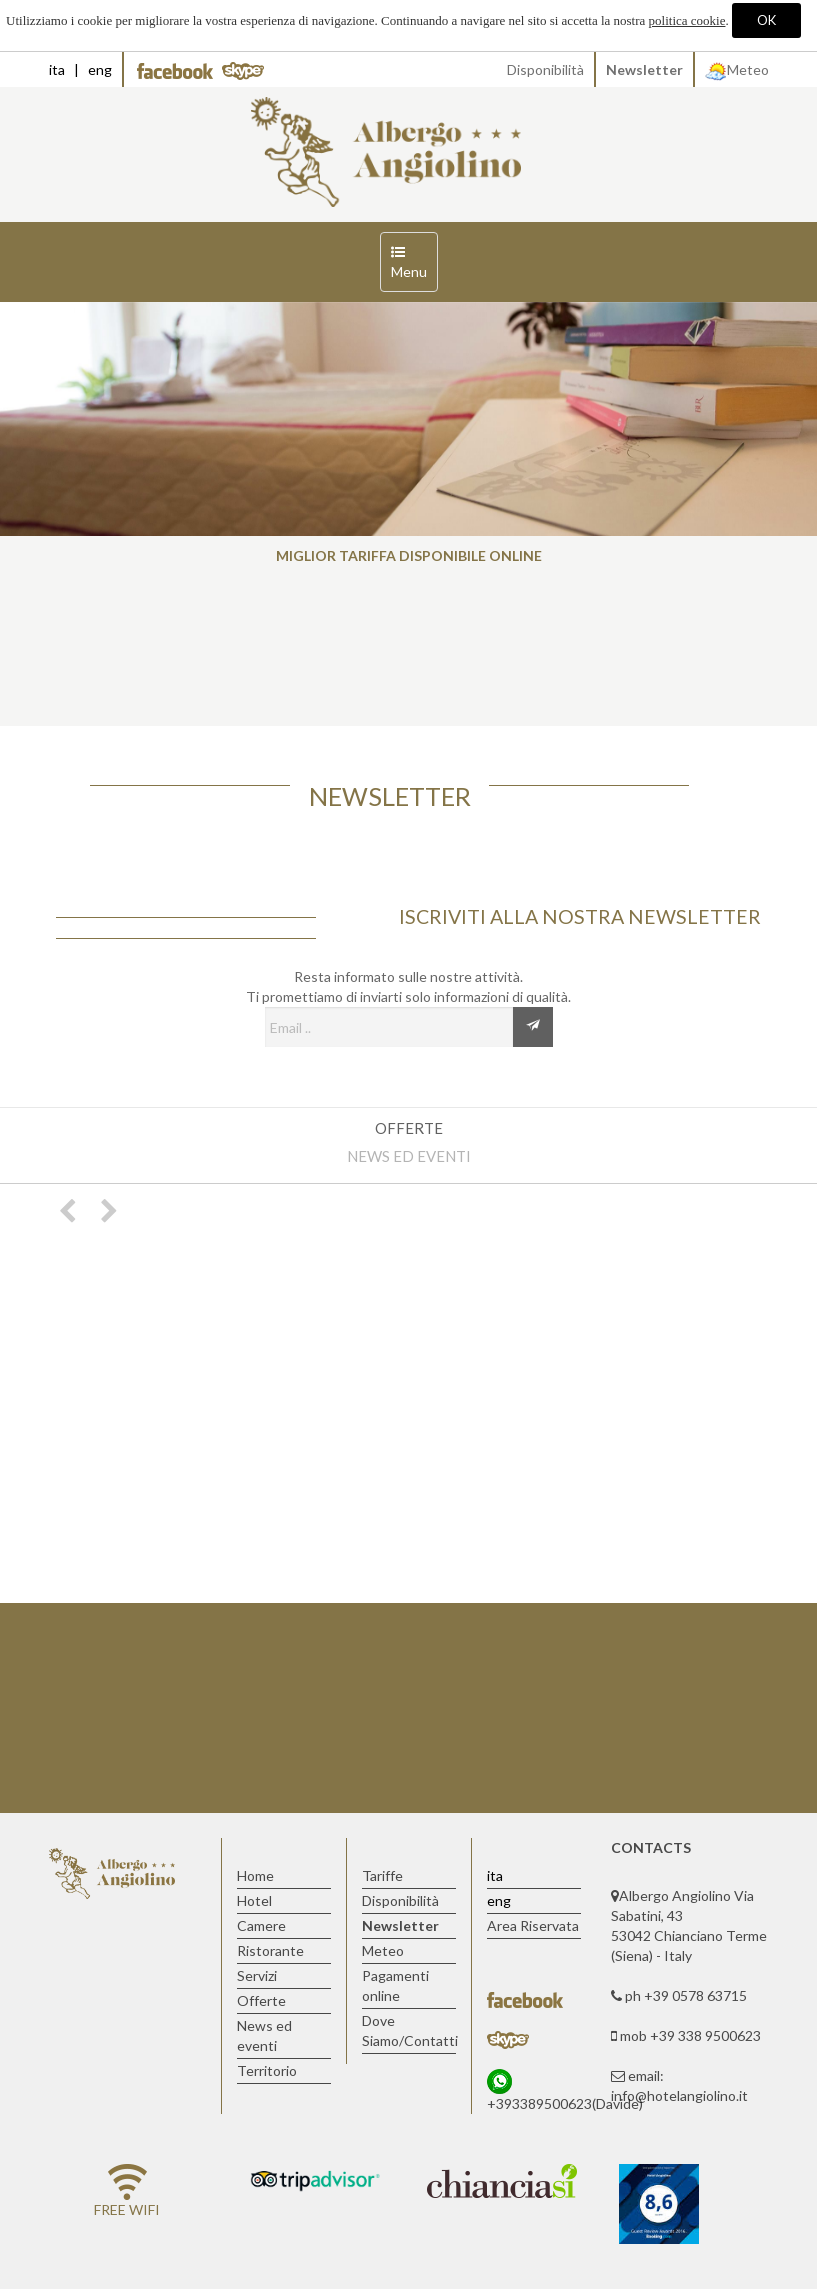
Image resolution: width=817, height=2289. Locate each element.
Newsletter (644, 69)
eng (100, 69)
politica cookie (687, 20)
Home (255, 1875)
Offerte (409, 1128)
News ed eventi (409, 1156)
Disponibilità (545, 69)
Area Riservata (533, 1925)
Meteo (737, 69)
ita (57, 69)
